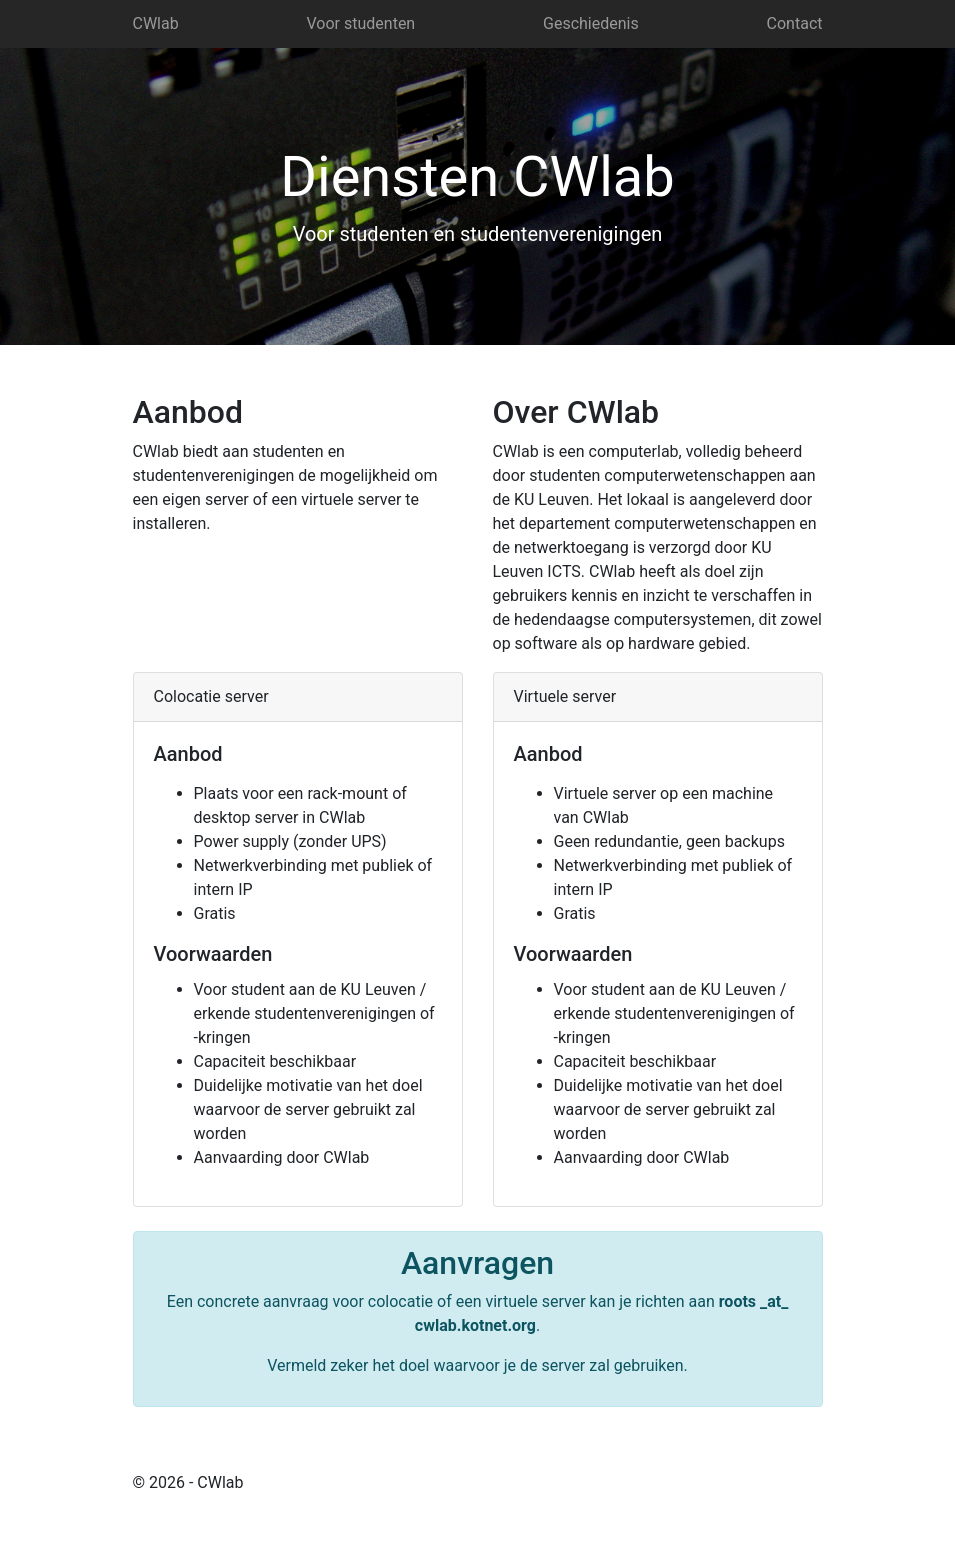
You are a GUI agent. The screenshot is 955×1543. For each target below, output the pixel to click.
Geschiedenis (591, 23)
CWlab (156, 23)
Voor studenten (361, 23)
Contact (795, 23)
